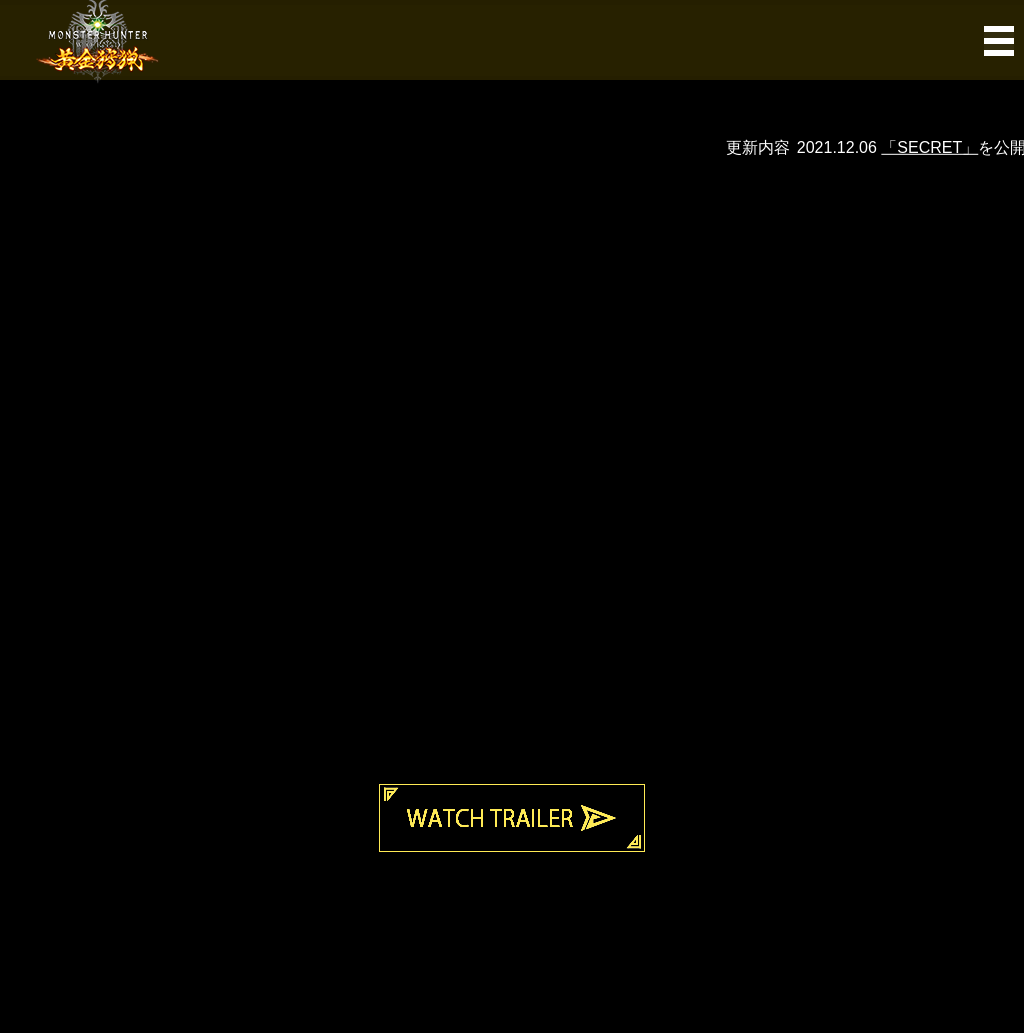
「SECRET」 (939, 147)
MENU (511, 40)
